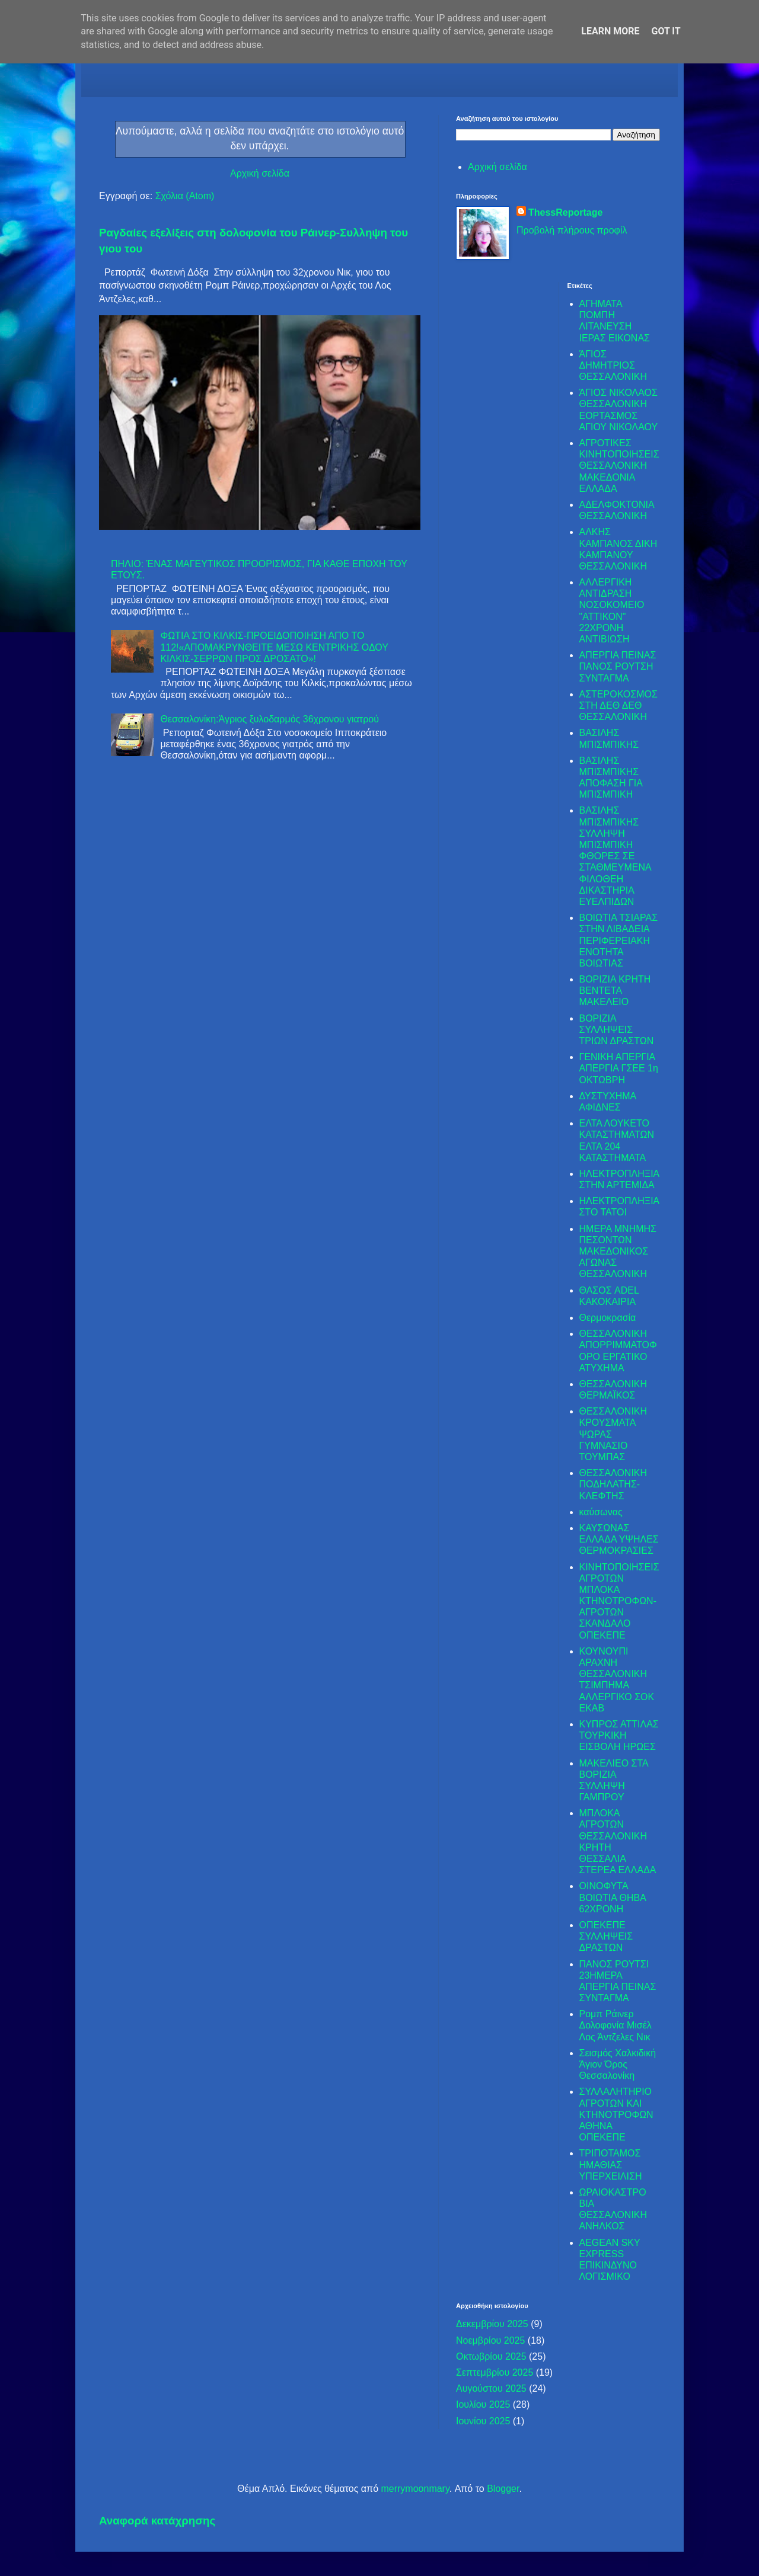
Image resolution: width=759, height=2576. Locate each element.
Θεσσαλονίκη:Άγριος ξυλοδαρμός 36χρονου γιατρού (269, 719)
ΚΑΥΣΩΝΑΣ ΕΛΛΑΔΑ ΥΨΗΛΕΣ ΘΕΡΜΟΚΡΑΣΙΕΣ (619, 1539)
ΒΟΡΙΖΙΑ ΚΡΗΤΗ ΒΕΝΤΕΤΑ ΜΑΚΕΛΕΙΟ (615, 990)
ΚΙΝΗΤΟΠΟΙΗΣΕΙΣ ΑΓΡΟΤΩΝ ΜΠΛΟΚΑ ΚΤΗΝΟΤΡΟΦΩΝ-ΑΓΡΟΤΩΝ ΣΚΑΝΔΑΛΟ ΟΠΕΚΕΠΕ (619, 1601)
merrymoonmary (415, 2489)
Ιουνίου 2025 (483, 2421)
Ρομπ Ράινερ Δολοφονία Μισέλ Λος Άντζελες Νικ (615, 2025)
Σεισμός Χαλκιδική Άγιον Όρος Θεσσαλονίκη (617, 2064)
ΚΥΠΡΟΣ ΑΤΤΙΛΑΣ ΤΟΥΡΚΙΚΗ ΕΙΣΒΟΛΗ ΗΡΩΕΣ (619, 1735)
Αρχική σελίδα (259, 173)
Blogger (503, 2489)
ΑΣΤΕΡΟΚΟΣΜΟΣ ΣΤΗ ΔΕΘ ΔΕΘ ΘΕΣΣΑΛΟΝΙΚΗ (618, 705)
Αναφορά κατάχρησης (157, 2520)
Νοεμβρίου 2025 (490, 2340)
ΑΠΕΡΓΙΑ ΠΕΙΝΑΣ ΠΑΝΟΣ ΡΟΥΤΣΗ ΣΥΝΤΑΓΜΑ (617, 666)
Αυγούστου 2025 (491, 2388)
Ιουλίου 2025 (483, 2404)
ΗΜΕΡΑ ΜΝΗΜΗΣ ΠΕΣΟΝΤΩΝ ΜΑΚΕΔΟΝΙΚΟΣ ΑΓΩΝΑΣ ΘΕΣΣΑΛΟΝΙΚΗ (617, 1251)
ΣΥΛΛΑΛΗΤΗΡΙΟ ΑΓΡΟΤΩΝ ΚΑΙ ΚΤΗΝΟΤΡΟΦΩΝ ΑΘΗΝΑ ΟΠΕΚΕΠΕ (616, 2114)
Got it (665, 31)
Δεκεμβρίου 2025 (492, 2324)
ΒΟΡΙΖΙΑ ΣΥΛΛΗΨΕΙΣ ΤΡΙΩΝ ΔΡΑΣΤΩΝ (616, 1029)
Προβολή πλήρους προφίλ (571, 230)
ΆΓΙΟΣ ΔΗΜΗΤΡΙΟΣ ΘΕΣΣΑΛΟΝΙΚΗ (613, 365)
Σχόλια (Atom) (185, 196)
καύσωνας (601, 1512)
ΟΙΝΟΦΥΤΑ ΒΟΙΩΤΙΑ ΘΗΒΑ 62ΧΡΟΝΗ (612, 1897)
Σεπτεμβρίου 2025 (494, 2372)
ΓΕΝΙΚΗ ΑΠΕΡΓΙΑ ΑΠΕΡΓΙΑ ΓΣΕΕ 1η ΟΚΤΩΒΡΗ (618, 1068)
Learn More (610, 31)
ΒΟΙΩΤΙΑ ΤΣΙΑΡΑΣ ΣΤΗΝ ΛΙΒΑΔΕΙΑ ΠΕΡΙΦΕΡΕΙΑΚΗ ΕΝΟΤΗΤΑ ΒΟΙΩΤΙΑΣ (618, 940)
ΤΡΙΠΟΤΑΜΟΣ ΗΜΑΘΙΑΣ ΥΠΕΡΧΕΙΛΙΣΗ (610, 2164)
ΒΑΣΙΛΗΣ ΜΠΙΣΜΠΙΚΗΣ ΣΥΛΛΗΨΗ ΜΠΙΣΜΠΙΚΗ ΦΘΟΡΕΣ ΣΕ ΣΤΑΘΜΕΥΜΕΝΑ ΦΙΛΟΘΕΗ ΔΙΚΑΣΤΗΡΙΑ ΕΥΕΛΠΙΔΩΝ (615, 856)
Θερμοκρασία (607, 1318)
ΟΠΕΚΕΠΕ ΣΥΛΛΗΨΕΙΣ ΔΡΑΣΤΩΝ (606, 1936)
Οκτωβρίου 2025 (491, 2356)
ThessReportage (565, 212)
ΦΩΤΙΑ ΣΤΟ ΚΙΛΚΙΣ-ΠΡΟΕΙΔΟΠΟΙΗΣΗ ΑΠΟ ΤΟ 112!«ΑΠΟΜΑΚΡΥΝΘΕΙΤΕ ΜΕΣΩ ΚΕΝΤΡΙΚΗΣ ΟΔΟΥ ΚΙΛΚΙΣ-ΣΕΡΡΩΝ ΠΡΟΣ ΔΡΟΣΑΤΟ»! (274, 647)
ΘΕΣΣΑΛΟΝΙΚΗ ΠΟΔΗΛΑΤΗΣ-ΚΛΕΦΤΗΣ (613, 1484)
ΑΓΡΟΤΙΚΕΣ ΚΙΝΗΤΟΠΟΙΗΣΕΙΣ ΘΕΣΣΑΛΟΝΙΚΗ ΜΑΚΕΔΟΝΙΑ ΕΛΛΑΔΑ (619, 466)
